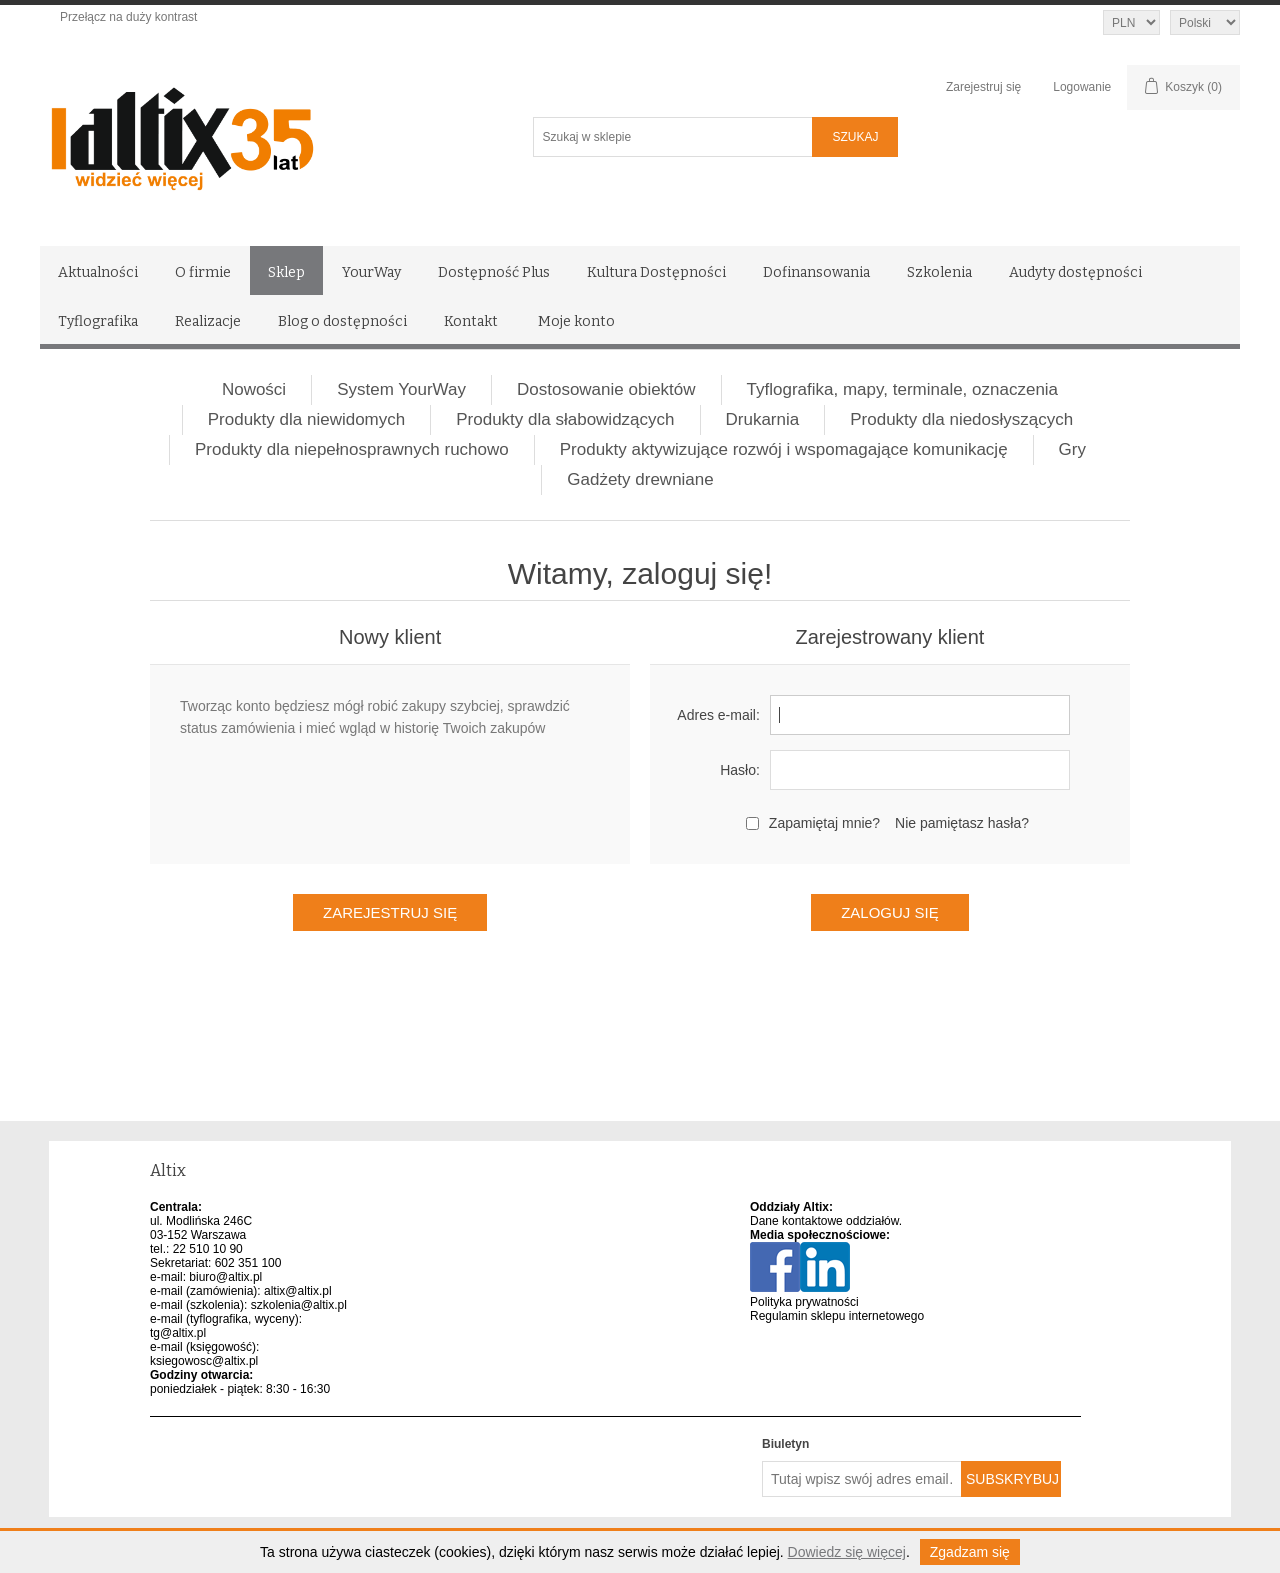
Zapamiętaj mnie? (824, 823)
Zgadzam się (970, 1552)
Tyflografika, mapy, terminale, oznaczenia (903, 389)
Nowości (254, 389)
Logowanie (1082, 87)
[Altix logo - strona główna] (267, 132)
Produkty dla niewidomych (306, 419)
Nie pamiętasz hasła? (962, 823)
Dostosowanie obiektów (606, 389)
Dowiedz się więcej (847, 1552)
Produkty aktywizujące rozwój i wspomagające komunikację (784, 449)
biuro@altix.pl (225, 1277)
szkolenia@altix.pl (299, 1305)
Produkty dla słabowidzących (565, 419)
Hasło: (740, 770)
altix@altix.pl (298, 1291)
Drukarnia (763, 419)
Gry (1072, 449)
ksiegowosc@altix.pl (204, 1361)
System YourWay (401, 389)
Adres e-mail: (718, 715)
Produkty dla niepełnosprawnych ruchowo (352, 449)
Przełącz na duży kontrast (128, 17)
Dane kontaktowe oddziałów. (826, 1221)
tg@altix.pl (178, 1333)
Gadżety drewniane (640, 479)
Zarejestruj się (983, 87)
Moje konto (576, 321)
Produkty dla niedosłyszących (961, 419)
